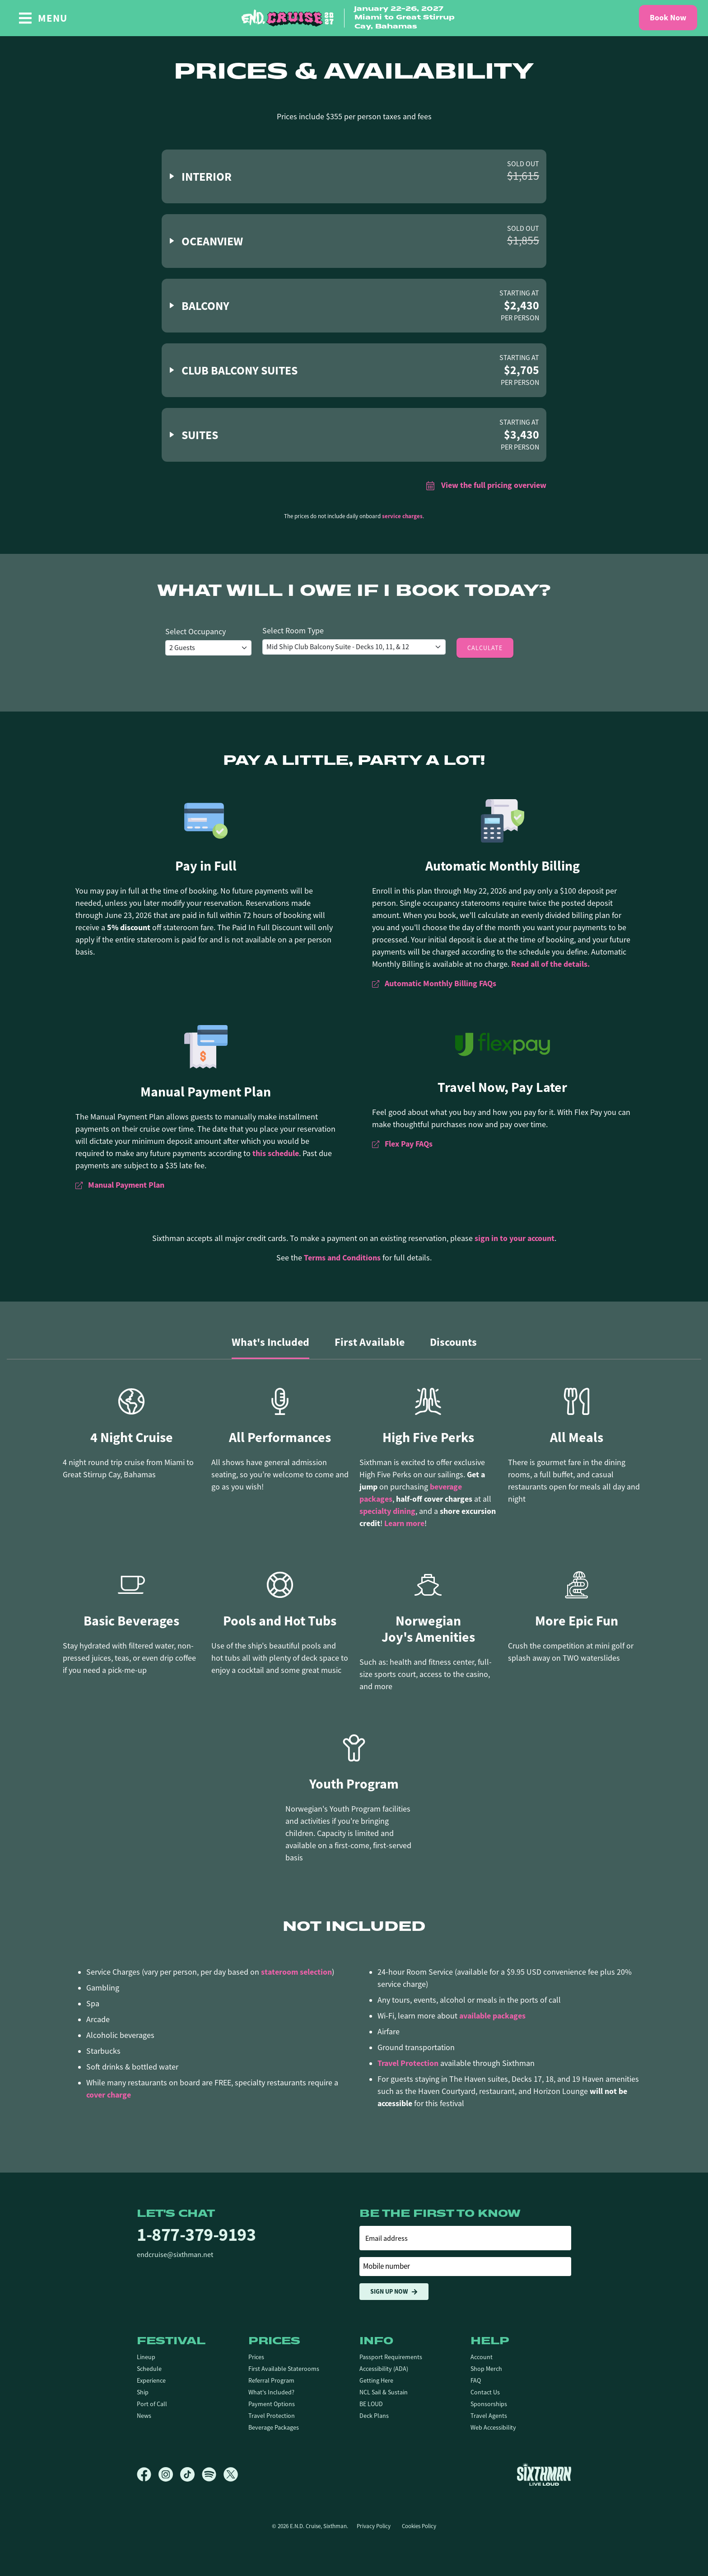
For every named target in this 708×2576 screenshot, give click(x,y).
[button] (354, 176)
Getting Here (376, 2380)
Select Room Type (293, 631)
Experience (151, 2380)
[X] (231, 2474)
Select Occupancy (195, 632)
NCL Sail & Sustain (383, 2392)
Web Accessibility (493, 2427)
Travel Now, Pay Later (502, 1087)
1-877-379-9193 (196, 2235)
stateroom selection (296, 1972)
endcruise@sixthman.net (175, 2254)
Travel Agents (488, 2416)
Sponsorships (488, 2404)
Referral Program (271, 2380)
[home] (354, 18)
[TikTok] (191, 2474)
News (144, 2416)
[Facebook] (147, 2474)
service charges (402, 516)
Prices (256, 2357)
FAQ (475, 2380)
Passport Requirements (390, 2357)
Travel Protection (407, 2063)
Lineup (146, 2357)
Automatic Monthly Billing (502, 866)
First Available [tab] (370, 1342)
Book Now (668, 17)
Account (481, 2357)
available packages (492, 2015)
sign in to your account (514, 1238)
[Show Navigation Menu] (43, 18)
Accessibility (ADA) (383, 2369)
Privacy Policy (374, 2526)
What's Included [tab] (270, 1342)
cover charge (108, 2094)
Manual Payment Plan (205, 1092)
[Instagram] (169, 2474)
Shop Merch (486, 2369)
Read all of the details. (550, 964)
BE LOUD (371, 2404)
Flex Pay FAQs (402, 1143)
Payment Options (271, 2404)
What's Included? (271, 2392)
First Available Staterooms (283, 2369)
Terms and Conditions (342, 1257)
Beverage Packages (273, 2427)
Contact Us (485, 2392)
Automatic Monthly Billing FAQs (434, 983)
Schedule (149, 2369)
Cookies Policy (419, 2526)
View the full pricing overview (486, 485)
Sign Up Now (394, 2291)
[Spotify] (213, 2474)
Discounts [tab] (453, 1342)
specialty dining (387, 1511)
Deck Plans (374, 2416)
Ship (143, 2392)
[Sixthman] (544, 2474)
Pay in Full (206, 866)
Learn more (404, 1523)
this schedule (275, 1153)
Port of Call (152, 2404)
